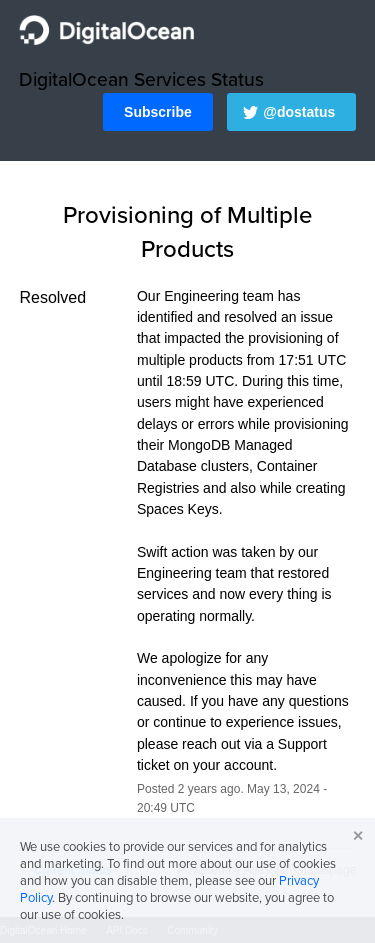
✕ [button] (358, 836)
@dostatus (299, 112)
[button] (158, 112)
